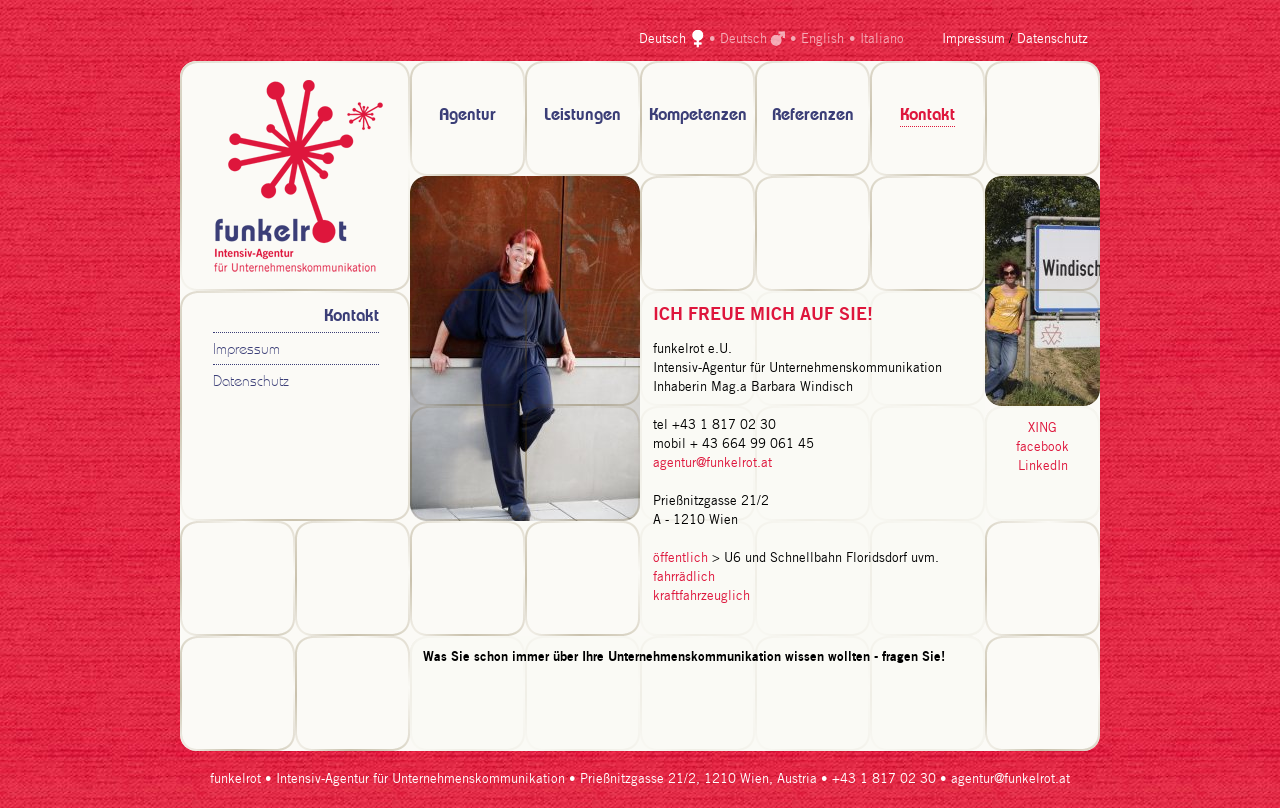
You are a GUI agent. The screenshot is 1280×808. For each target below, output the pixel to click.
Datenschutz (1052, 39)
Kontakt (927, 115)
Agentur (467, 115)
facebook (1042, 447)
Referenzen (813, 115)
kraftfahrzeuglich (701, 596)
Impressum (973, 39)
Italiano (882, 39)
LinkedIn (1043, 466)
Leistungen (582, 115)
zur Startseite (295, 176)
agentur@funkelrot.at (712, 463)
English (822, 39)
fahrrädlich (684, 577)
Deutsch (662, 39)
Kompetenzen (698, 115)
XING (1042, 428)
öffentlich (680, 558)
